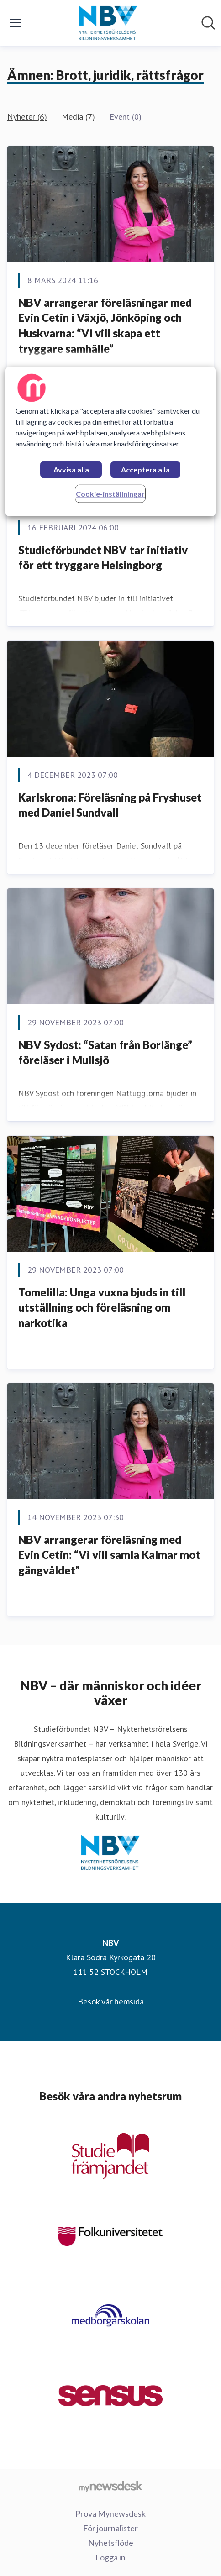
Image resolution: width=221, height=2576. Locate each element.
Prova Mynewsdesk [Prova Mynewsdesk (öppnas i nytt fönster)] (110, 2513)
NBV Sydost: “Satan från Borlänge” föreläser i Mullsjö (105, 1052)
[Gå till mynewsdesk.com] (110, 2486)
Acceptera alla (145, 470)
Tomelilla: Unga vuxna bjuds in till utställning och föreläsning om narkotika (101, 1307)
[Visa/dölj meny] (15, 23)
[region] (110, 441)
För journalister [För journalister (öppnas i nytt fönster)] (110, 2528)
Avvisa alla (71, 470)
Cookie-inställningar (110, 494)
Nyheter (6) (27, 116)
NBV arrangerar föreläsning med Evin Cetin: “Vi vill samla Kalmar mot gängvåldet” (109, 1555)
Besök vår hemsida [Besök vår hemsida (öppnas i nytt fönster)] (111, 2001)
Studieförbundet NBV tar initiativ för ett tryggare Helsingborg (103, 557)
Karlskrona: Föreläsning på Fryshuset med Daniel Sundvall (110, 805)
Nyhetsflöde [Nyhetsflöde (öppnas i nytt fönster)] (110, 2543)
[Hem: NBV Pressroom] (108, 22)
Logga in (110, 2557)
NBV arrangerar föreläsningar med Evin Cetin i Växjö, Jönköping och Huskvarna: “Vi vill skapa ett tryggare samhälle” (105, 325)
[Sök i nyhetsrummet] (208, 23)
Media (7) (78, 116)
